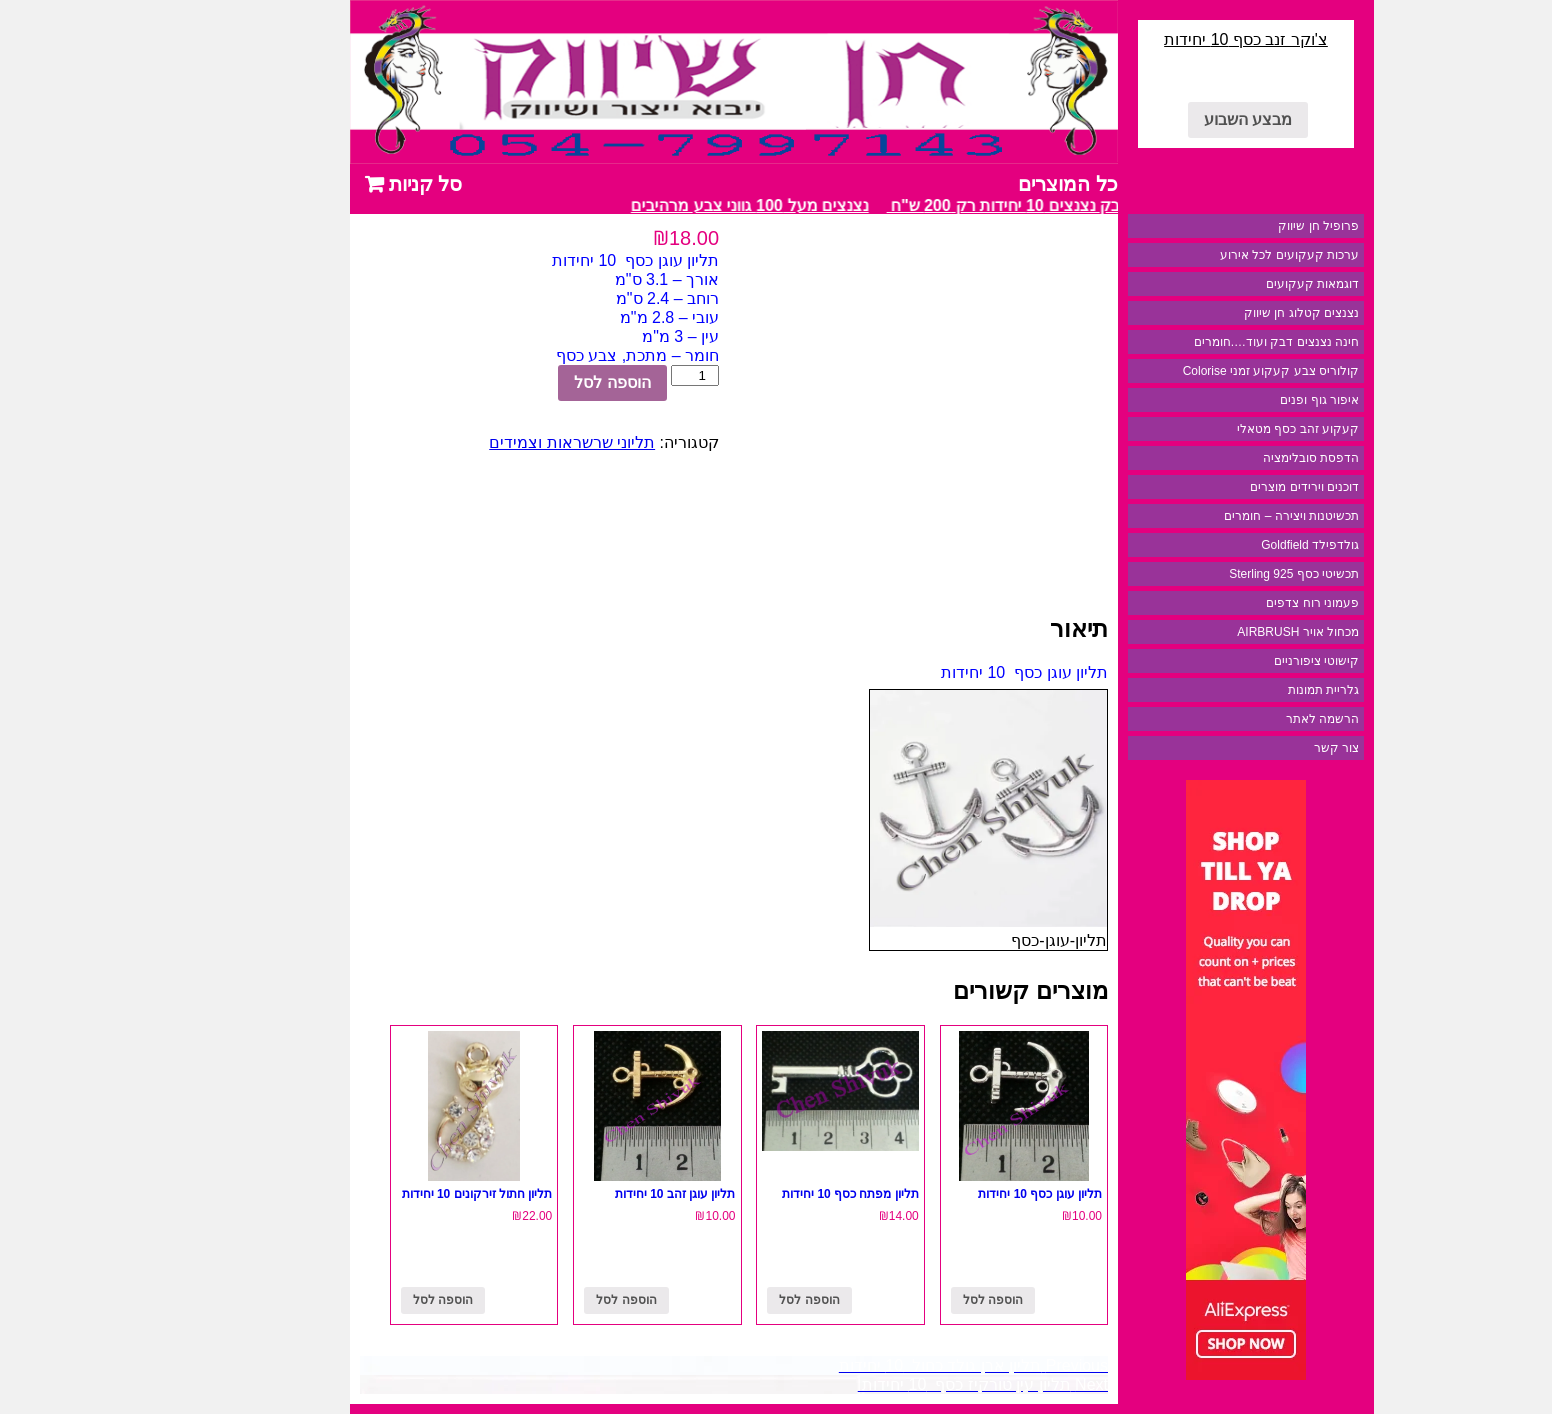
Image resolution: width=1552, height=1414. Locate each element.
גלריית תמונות (1237, 690)
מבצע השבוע (1162, 119)
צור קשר (1250, 748)
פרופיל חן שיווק (1232, 226)
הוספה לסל (526, 382)
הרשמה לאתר (1236, 719)
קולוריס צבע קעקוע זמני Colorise (1185, 371)
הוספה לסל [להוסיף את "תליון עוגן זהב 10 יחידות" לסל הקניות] (540, 1300)
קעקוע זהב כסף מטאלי (1212, 429)
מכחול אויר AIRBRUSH (1212, 632)
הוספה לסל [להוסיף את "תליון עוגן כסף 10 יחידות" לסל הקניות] (907, 1300)
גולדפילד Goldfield (1224, 545)
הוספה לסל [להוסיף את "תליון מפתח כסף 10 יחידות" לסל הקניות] (723, 1300)
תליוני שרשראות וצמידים (486, 442)
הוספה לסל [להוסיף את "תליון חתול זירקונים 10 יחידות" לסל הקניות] (357, 1300)
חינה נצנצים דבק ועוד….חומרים (1190, 342)
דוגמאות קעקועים (1226, 284)
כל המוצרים (982, 184)
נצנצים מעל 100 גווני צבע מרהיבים (660, 205)
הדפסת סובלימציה (1225, 458)
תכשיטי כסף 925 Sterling (1208, 574)
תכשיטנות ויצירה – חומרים (1205, 516)
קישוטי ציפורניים (1230, 661)
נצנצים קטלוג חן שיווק (1215, 313)
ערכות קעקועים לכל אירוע (1203, 255)
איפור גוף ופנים (1233, 400)
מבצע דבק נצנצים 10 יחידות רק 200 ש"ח (940, 205)
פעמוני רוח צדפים (1226, 603)
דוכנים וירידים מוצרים (1218, 487)
